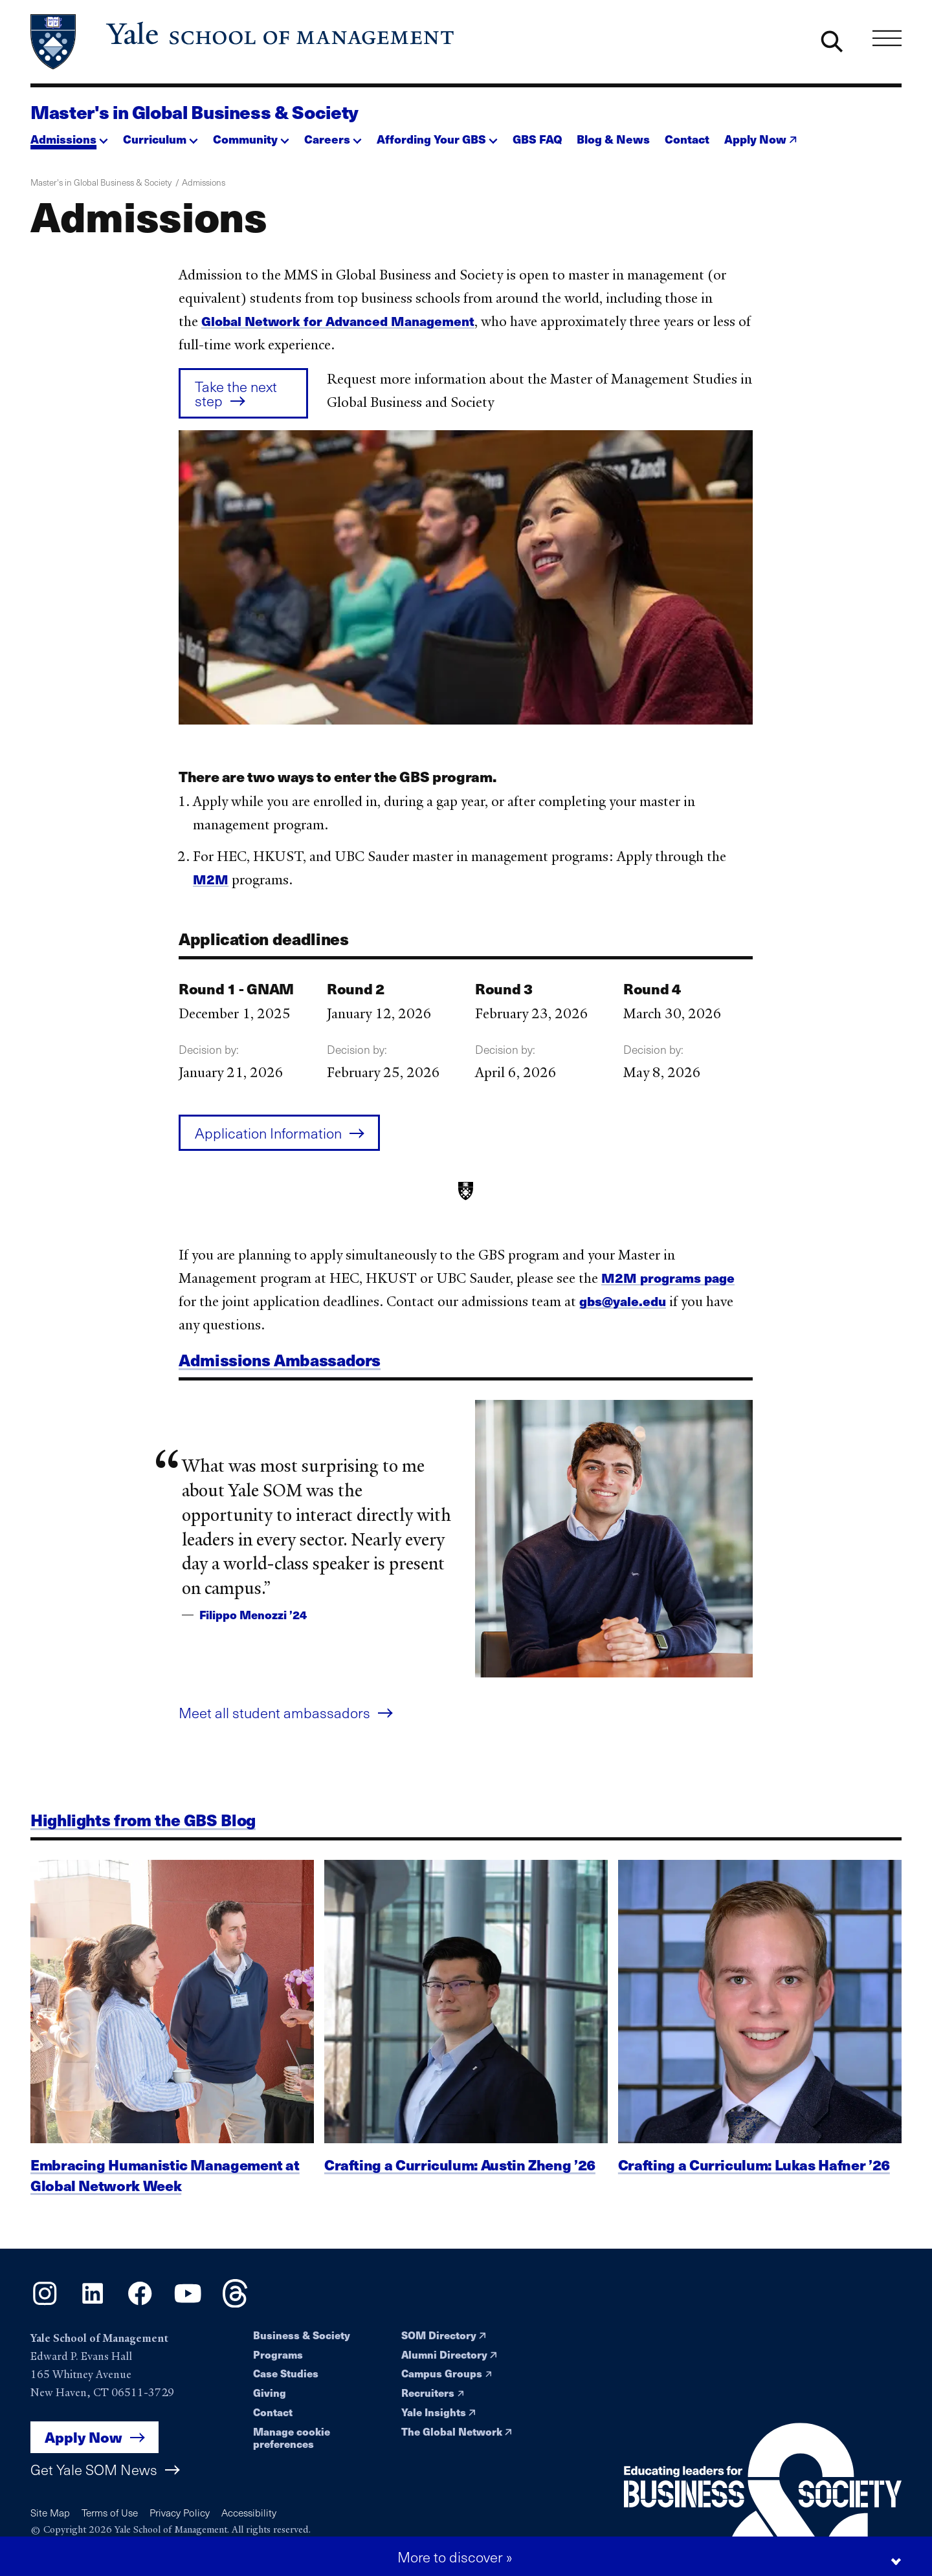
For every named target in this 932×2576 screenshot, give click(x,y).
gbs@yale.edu (622, 1311)
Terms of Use (110, 2512)
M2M (210, 878)
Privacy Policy (180, 2512)
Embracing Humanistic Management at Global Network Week (165, 2195)
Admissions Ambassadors (280, 1370)
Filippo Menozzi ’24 (253, 1625)
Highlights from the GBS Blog (143, 1830)
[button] (69, 135)
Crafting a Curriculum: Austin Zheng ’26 (459, 2185)
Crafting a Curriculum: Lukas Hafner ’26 (754, 2185)
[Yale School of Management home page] (243, 42)
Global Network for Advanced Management (337, 320)
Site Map (50, 2512)
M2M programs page (668, 1287)
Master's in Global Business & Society (194, 111)
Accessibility (248, 2512)
